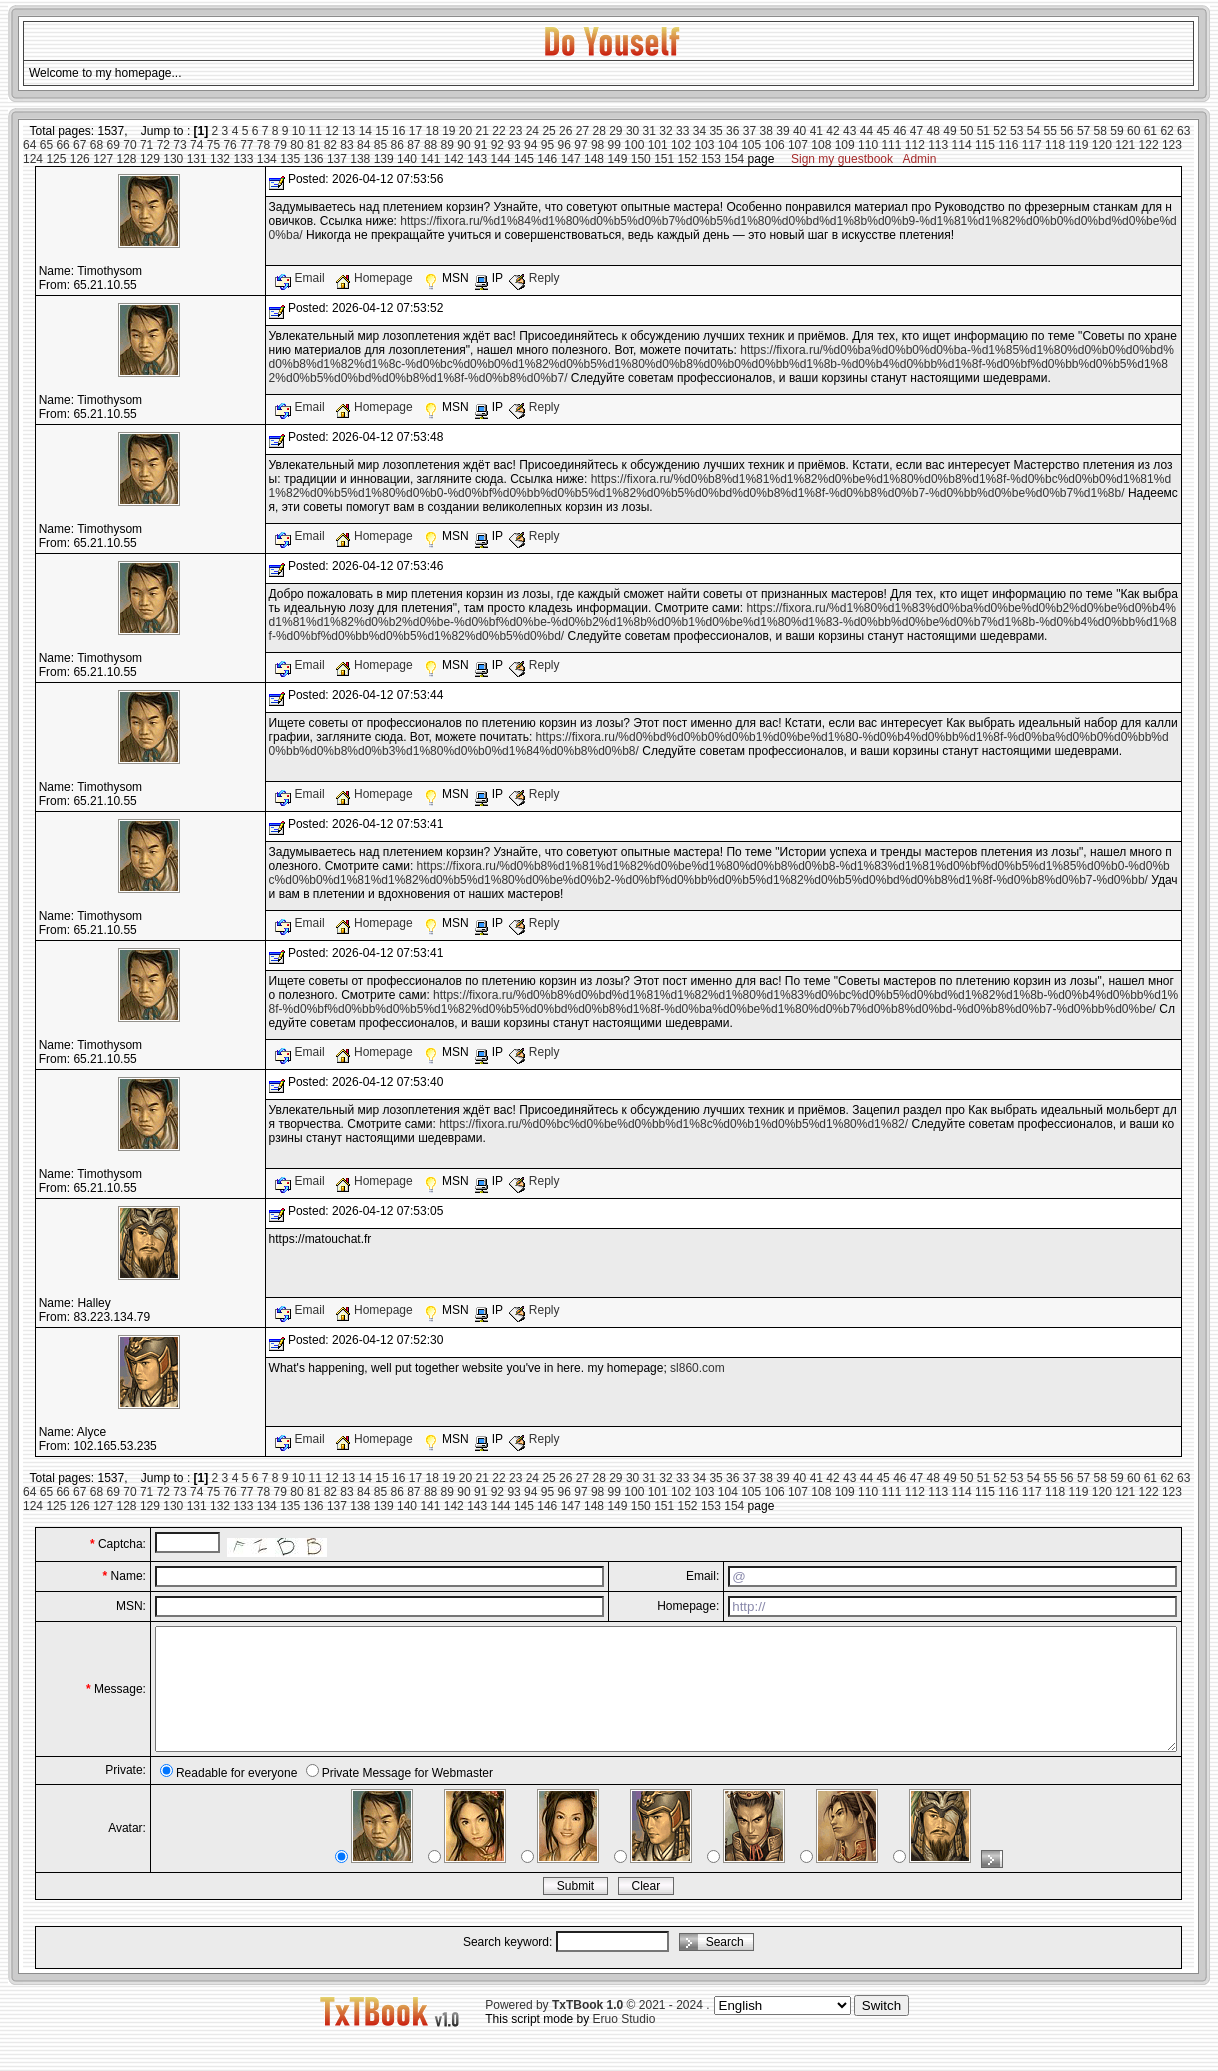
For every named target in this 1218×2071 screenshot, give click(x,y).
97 (580, 145)
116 (1008, 145)
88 (430, 145)
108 (821, 145)
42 (832, 131)
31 (649, 131)
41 (816, 131)
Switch (881, 2029)
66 (62, 145)
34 (699, 131)
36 (732, 131)
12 (331, 131)
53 (1016, 131)
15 (381, 131)
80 (296, 145)
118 (1055, 145)
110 (868, 145)
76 (229, 145)
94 (530, 145)
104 (728, 145)
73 (179, 145)
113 (938, 145)
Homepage (375, 278)
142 (454, 159)
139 (384, 159)
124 (33, 159)
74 (196, 145)
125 (56, 159)
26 (565, 131)
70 (129, 145)
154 (734, 159)
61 (1150, 131)
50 (966, 131)
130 (173, 159)
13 (348, 131)
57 (1083, 131)
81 (313, 145)
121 (1125, 145)
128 (127, 159)
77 (246, 145)
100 (634, 145)
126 (80, 159)
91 (480, 145)
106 (775, 145)
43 (849, 131)
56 (1066, 131)
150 (641, 159)
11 (315, 131)
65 (46, 145)
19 (448, 131)
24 (532, 131)
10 (298, 131)
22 (498, 131)
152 (688, 159)
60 (1133, 131)
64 (29, 145)
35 (715, 131)
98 (597, 145)
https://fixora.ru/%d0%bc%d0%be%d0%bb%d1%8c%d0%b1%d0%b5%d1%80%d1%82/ (673, 1124)
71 (146, 145)
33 (682, 131)
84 (363, 145)
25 (548, 131)
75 (213, 145)
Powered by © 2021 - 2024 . (597, 2029)
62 (1166, 131)
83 (346, 145)
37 (749, 131)
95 (547, 145)
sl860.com (697, 1368)
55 (1049, 131)
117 (1032, 145)
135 (290, 159)
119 (1078, 145)
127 (103, 159)
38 (766, 131)
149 (617, 159)
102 (681, 145)
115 (985, 145)
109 (845, 145)
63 (1183, 131)
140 (407, 159)
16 (398, 131)
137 (337, 159)
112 (915, 145)
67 (79, 145)
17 (415, 131)
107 (798, 145)
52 (999, 131)
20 (465, 131)
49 (949, 131)
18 (431, 131)
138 (360, 159)
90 (463, 145)
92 (497, 145)
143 (477, 159)
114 (962, 145)
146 (547, 159)
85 (380, 145)
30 (632, 131)
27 (582, 131)
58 (1100, 131)
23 (515, 131)
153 (711, 159)
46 (899, 131)
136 (314, 159)
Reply (534, 278)
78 (263, 145)
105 (751, 145)
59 (1116, 131)
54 (1033, 131)
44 (866, 131)
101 (658, 145)
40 (799, 131)
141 (430, 159)
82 (330, 145)
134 (267, 159)
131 (197, 159)
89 (447, 145)
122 (1149, 145)
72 (163, 145)
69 (113, 145)
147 (571, 159)
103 (704, 145)
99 (614, 145)
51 (983, 131)
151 (664, 159)
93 (513, 145)
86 (396, 145)
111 (891, 145)
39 (782, 131)
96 (564, 145)
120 (1102, 145)
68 (96, 145)
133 (243, 159)
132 (220, 159)
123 (1172, 145)
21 (482, 131)
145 (524, 159)
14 (365, 131)
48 (933, 131)
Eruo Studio (624, 2043)
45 (882, 131)
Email (301, 278)
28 (598, 131)
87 (413, 145)
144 (501, 159)
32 (665, 131)
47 (916, 131)
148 (594, 159)
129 (150, 159)
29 (615, 131)
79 (280, 145)
